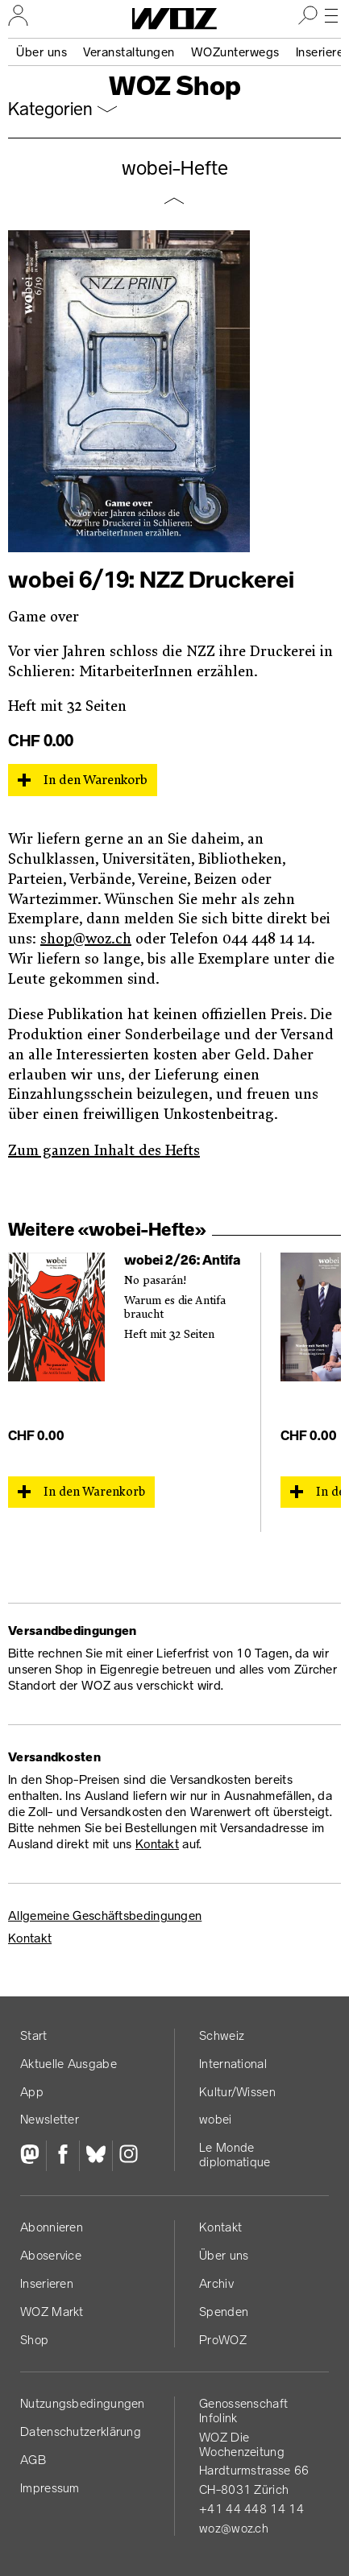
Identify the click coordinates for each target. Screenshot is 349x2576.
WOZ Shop (175, 86)
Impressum (50, 2488)
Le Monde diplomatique (235, 2154)
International (233, 2063)
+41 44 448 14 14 (251, 2509)
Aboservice (50, 2255)
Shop (34, 2340)
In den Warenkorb (95, 780)
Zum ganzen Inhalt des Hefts (104, 1150)
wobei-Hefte (175, 168)
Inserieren (46, 2283)
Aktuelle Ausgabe (68, 2063)
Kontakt (157, 1844)
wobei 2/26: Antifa (182, 1260)
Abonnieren (51, 2227)
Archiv (216, 2283)
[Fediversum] (33, 2155)
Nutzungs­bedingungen (82, 2403)
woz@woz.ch (233, 2528)
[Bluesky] (95, 2155)
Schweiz (221, 2035)
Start (34, 2035)
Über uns (41, 52)
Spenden (223, 2311)
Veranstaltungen (129, 52)
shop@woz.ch (85, 939)
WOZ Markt (52, 2311)
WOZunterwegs (235, 52)
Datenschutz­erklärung (80, 2431)
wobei (215, 2119)
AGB (33, 2460)
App (32, 2092)
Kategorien (50, 109)
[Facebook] (62, 2155)
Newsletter (49, 2119)
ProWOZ (223, 2340)
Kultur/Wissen (237, 2092)
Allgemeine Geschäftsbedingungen (105, 1915)
